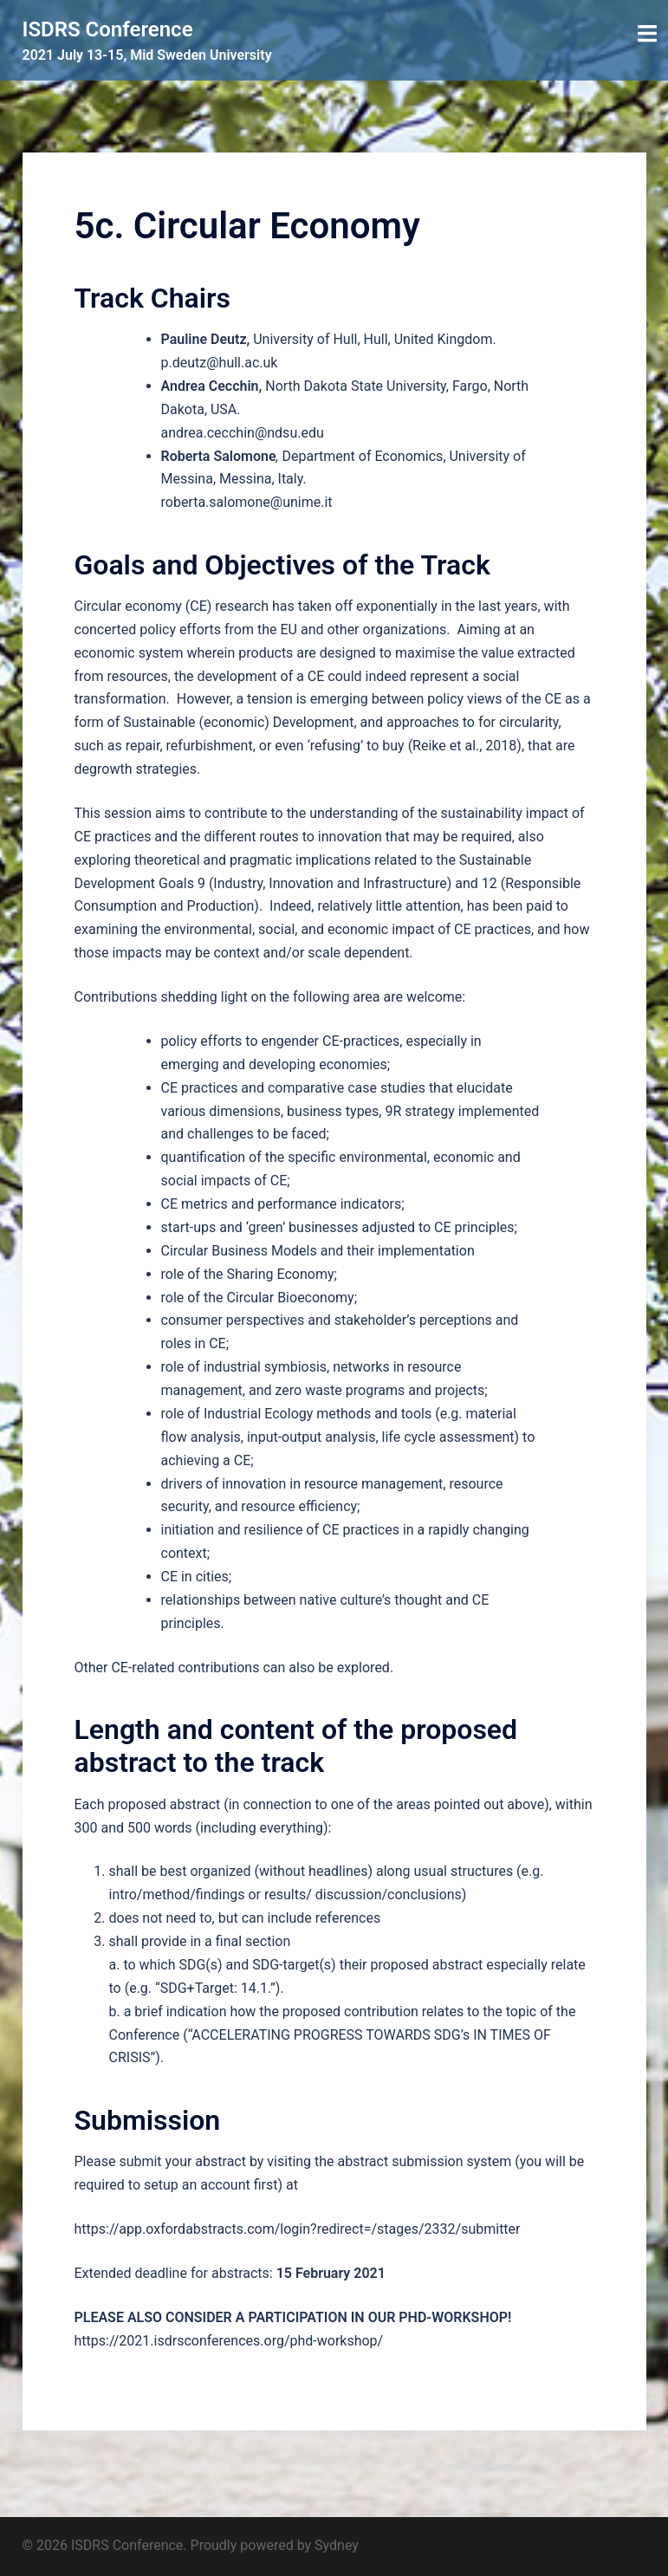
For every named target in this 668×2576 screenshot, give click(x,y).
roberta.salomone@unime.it (247, 502)
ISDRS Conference (108, 29)
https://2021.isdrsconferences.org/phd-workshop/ (229, 2341)
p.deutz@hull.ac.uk (219, 362)
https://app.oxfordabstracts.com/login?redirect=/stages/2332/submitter (298, 2229)
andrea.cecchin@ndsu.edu (242, 433)
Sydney (337, 2545)
